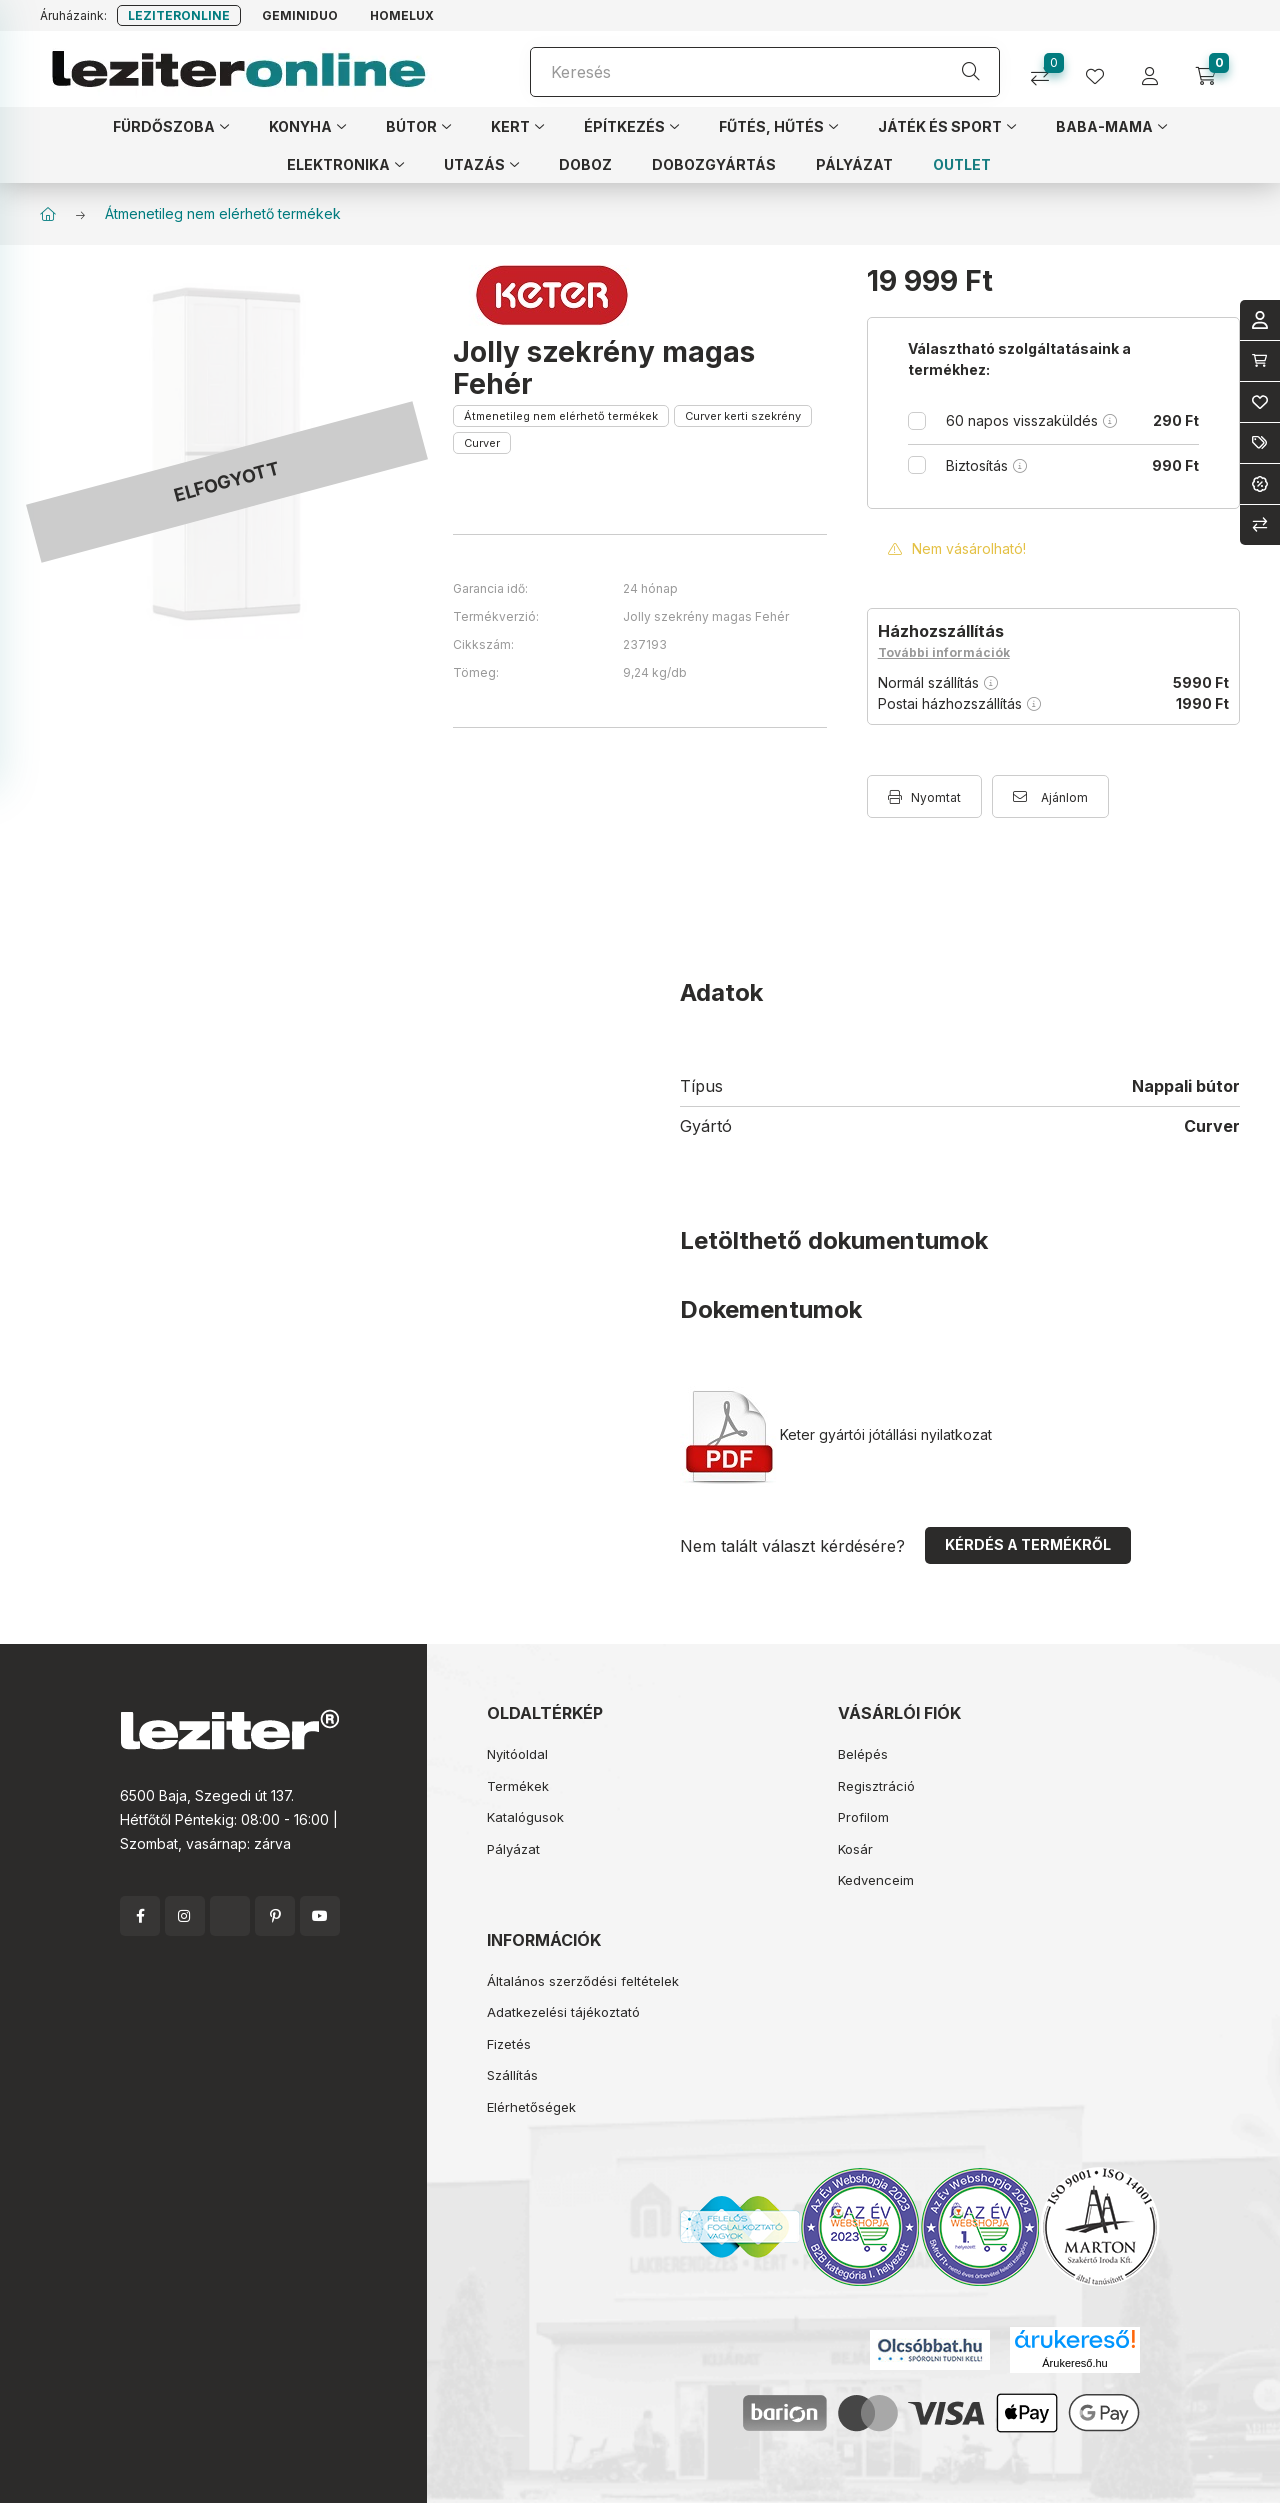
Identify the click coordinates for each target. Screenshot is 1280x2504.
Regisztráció (876, 1786)
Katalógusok (525, 1817)
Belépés (863, 1754)
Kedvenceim (876, 1880)
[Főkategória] (48, 214)
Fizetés (509, 2044)
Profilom (863, 1817)
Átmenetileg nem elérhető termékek (223, 213)
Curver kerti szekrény (743, 416)
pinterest (275, 1916)
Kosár (855, 1849)
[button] (171, 126)
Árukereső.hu (1074, 2363)
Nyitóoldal (517, 1754)
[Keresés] (765, 72)
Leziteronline (179, 15)
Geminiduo (300, 15)
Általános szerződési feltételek (583, 1981)
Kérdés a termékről (1028, 1544)
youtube (320, 1916)
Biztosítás (1072, 465)
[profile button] (1102, 69)
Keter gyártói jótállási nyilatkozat (838, 1434)
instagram (185, 1916)
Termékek (518, 1786)
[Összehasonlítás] (1047, 69)
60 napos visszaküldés (1072, 420)
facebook (140, 1916)
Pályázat (513, 1849)
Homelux (402, 15)
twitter (230, 1916)
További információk (944, 652)
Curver (482, 443)
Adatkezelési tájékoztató (563, 2012)
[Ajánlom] (1050, 796)
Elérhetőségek (531, 2107)
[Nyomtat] (924, 796)
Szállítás (512, 2075)
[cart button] (1212, 69)
